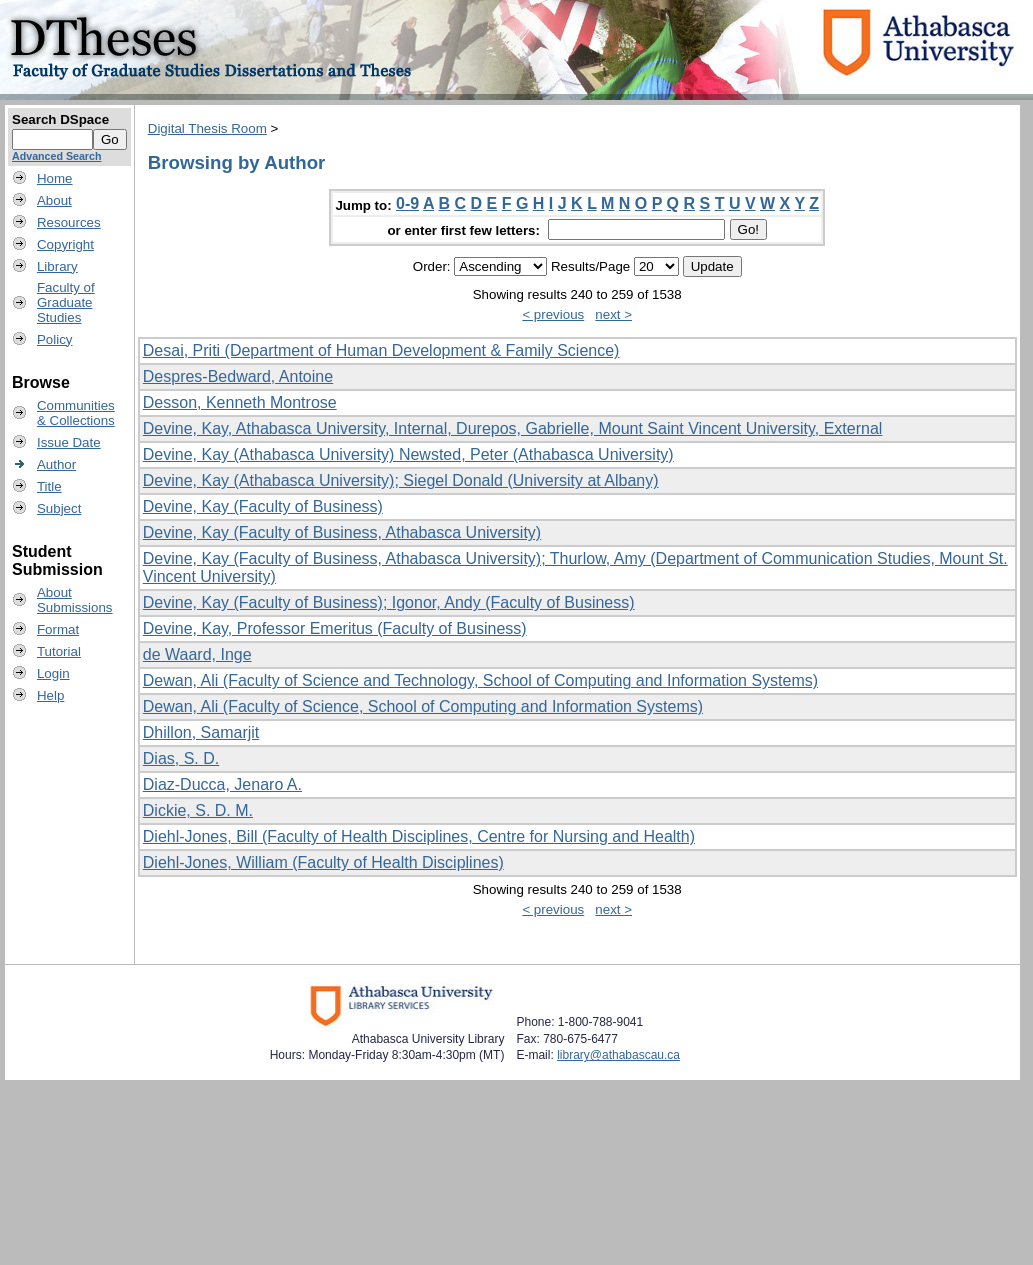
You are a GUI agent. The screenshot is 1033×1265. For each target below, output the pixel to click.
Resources (69, 222)
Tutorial (59, 651)
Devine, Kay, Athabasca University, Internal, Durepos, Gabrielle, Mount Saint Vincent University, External (513, 428)
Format (58, 629)
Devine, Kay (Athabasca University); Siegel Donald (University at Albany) (401, 480)
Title (49, 486)
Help (50, 695)
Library (57, 266)
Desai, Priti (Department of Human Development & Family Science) (381, 350)
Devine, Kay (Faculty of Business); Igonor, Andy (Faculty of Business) (389, 602)
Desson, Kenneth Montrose (240, 402)
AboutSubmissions (75, 600)
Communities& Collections (76, 413)
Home (55, 178)
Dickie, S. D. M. (198, 810)
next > (613, 314)
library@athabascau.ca (618, 1055)
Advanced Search (56, 156)
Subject (59, 508)
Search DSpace (60, 119)
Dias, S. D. (181, 758)
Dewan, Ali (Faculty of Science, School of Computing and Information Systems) (423, 706)
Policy (55, 339)
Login (53, 673)
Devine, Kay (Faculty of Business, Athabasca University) (342, 532)
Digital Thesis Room (207, 128)
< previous (553, 314)
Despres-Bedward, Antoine (238, 376)
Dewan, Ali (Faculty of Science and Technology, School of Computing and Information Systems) (480, 680)
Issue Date (69, 442)
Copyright (65, 244)
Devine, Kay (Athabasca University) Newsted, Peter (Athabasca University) (408, 454)
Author (56, 464)
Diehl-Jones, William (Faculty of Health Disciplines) (323, 862)
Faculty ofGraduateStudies (66, 302)
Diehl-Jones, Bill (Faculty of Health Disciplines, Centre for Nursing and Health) (419, 836)
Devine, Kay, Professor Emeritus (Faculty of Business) (335, 628)
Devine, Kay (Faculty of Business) (263, 506)
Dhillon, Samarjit (201, 732)
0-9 (407, 203)
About (54, 200)
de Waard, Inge (197, 654)
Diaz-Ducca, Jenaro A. (222, 784)
